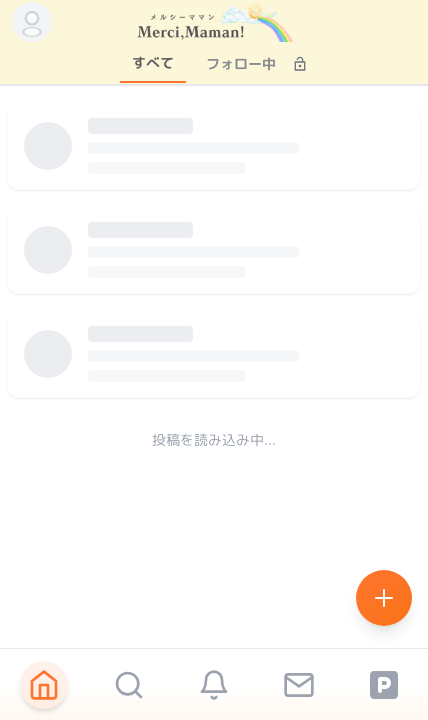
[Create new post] (384, 598)
